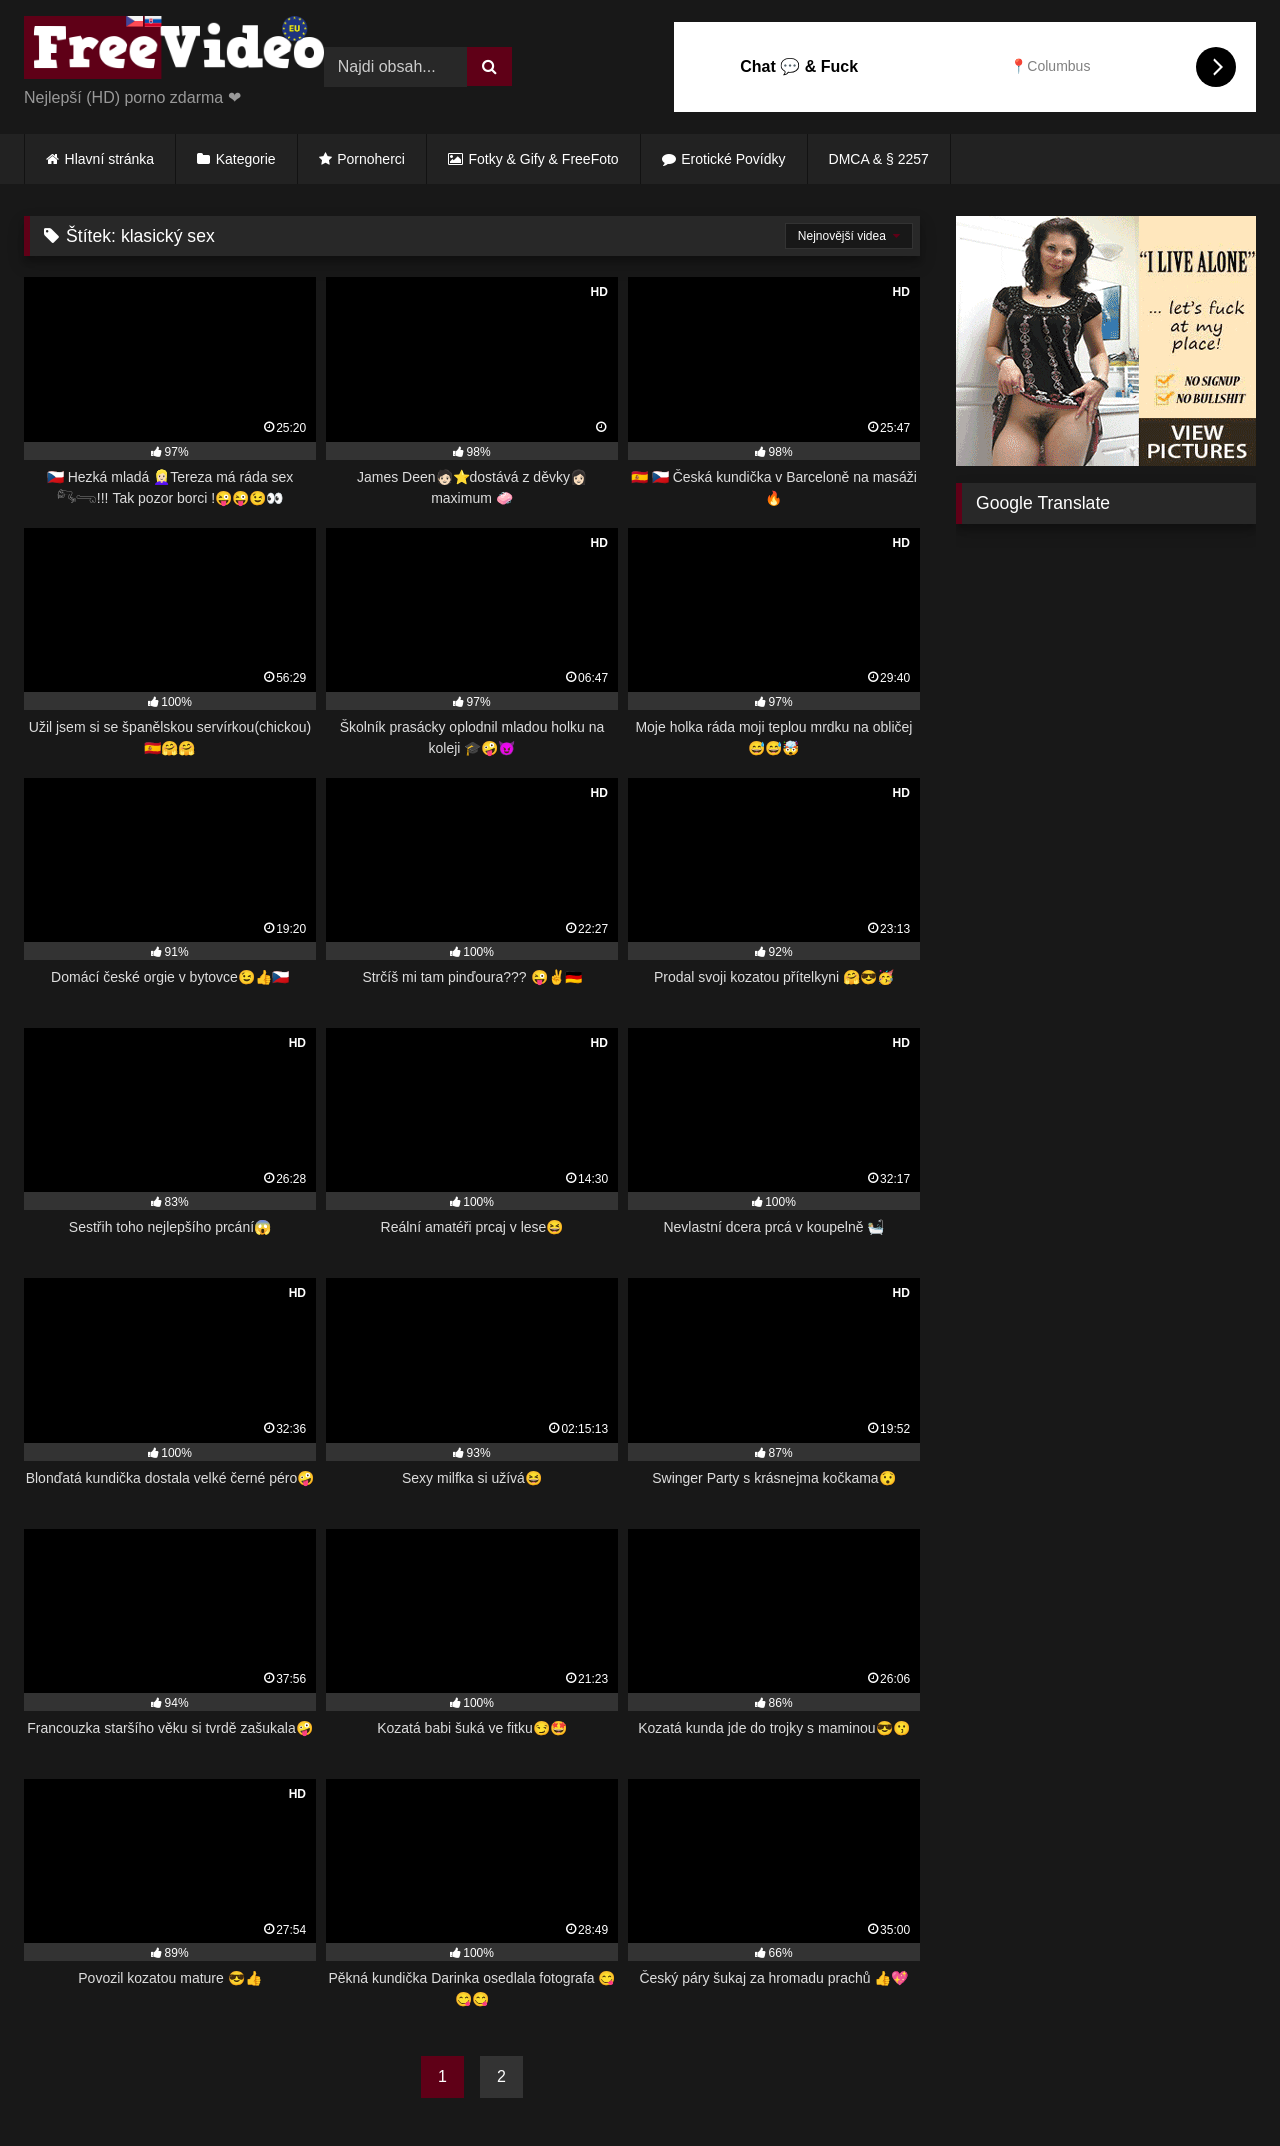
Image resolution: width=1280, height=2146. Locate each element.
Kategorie (246, 159)
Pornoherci (371, 159)
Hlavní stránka (109, 159)
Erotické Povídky (733, 159)
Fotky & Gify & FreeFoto (544, 159)
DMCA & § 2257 (879, 159)
